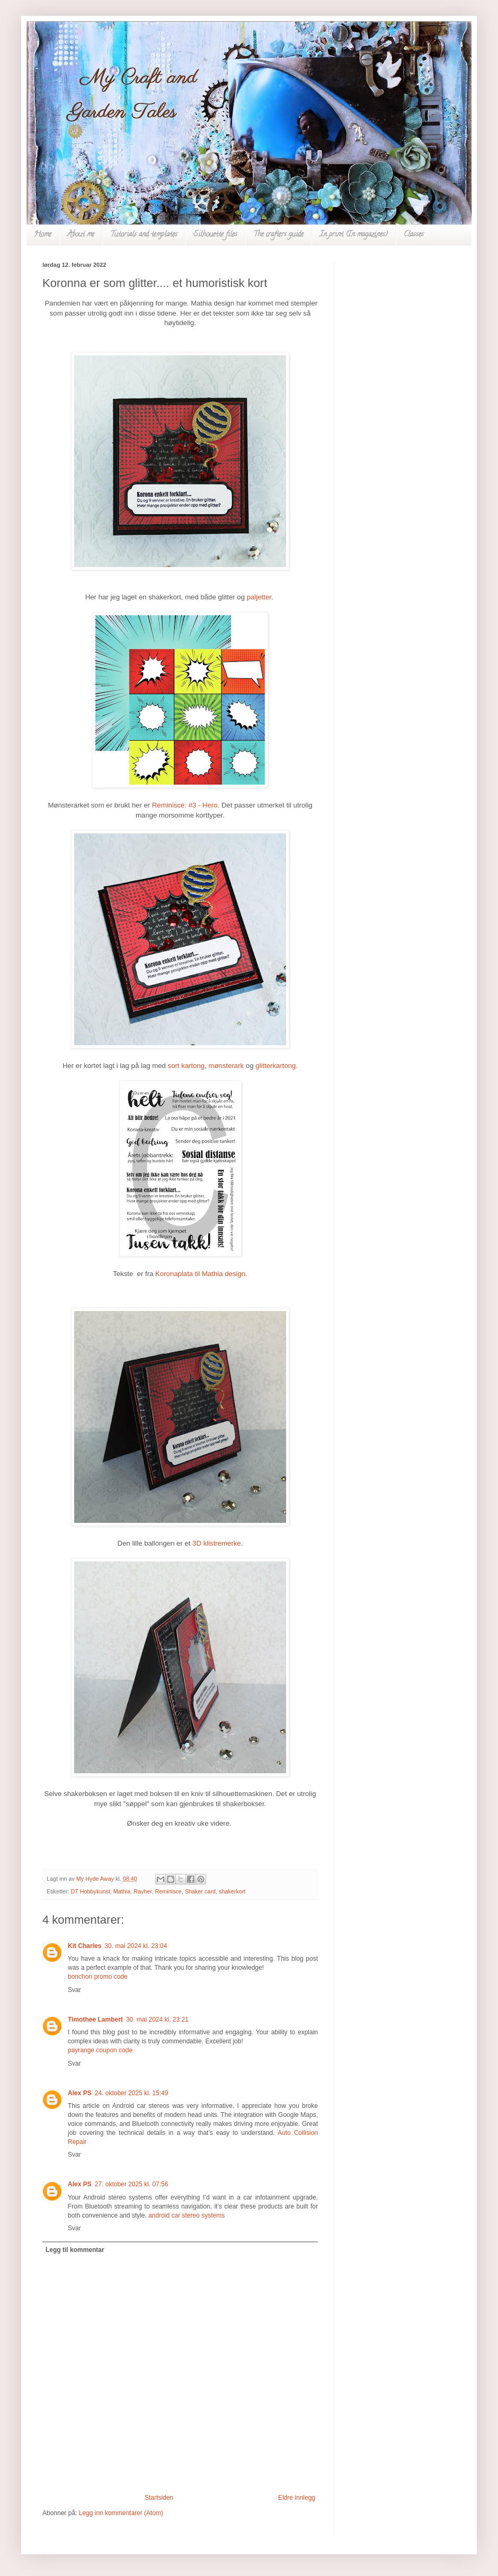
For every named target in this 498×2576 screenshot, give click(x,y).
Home (42, 234)
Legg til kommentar (75, 2250)
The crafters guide (278, 234)
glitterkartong (275, 1066)
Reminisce (168, 1891)
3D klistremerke (216, 1543)
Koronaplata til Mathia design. (201, 1274)
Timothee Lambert (95, 2019)
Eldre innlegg (296, 2497)
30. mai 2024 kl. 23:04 (135, 1946)
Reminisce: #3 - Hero (185, 805)
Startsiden (159, 2497)
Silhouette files (215, 234)
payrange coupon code (100, 2050)
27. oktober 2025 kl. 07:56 (131, 2184)
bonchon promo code (98, 1976)
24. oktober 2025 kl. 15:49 (131, 2093)
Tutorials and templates (143, 234)
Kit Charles (84, 1946)
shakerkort (232, 1891)
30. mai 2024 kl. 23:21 (157, 2019)
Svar (74, 1990)
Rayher (143, 1891)
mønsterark (226, 1066)
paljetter (259, 597)
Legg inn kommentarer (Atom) (121, 2513)
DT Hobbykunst (90, 1891)
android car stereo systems (186, 2215)
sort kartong (186, 1066)
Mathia (121, 1891)
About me (80, 234)
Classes (414, 234)
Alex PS (80, 2093)
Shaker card (200, 1891)
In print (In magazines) (353, 234)
